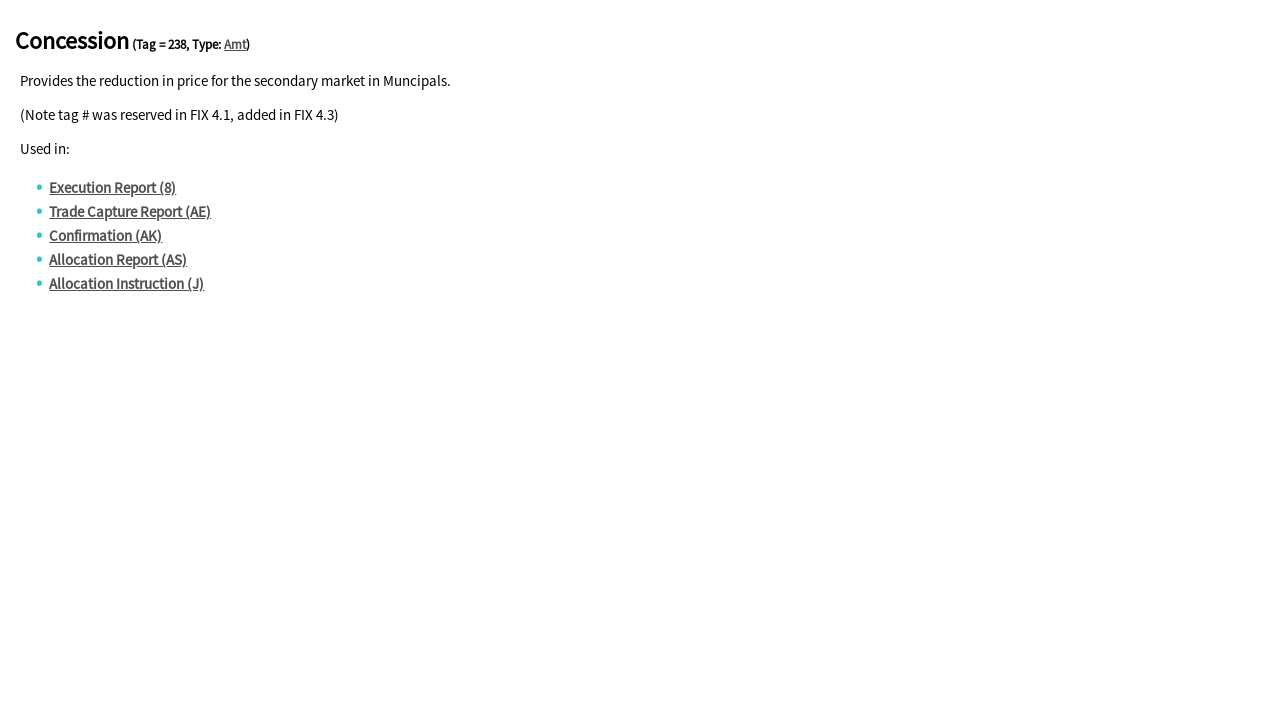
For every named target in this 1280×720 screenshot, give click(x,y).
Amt (235, 44)
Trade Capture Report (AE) (130, 211)
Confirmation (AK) (105, 235)
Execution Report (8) (112, 187)
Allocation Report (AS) (118, 259)
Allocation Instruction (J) (126, 283)
